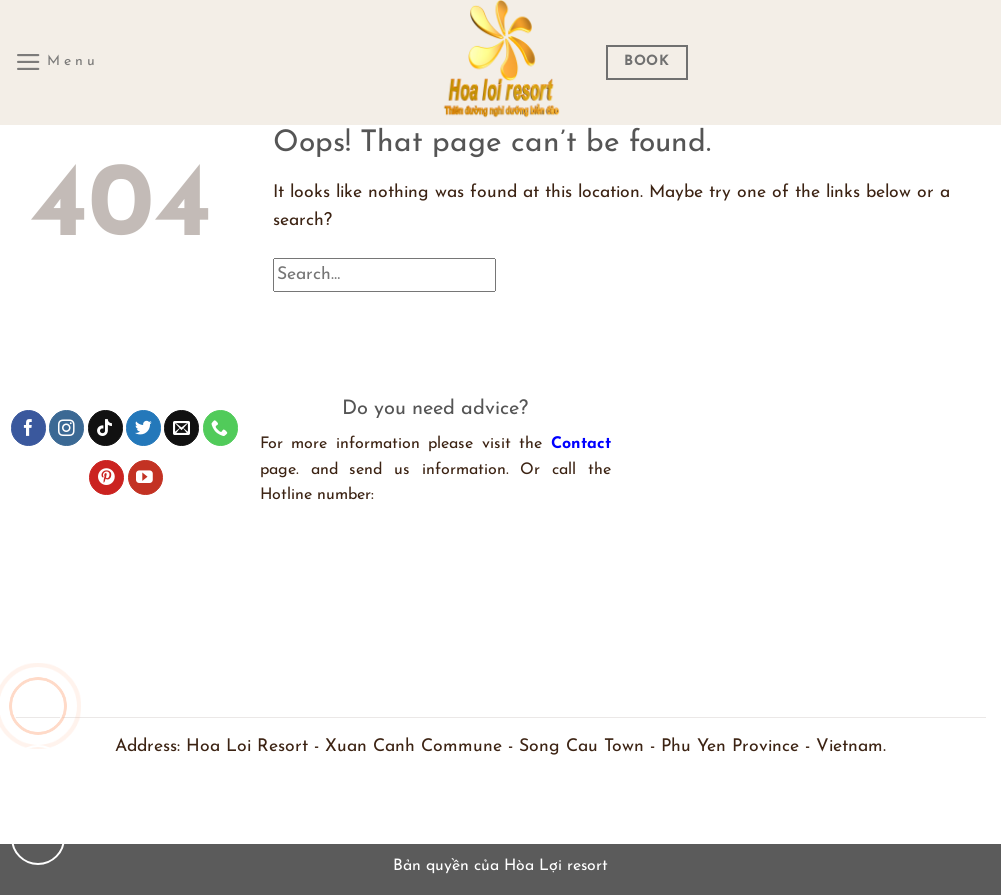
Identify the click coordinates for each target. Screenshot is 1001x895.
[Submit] (947, 283)
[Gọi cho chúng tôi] (38, 706)
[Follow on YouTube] (145, 478)
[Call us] (220, 428)
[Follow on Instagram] (66, 428)
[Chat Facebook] (38, 838)
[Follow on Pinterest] (106, 478)
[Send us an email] (181, 428)
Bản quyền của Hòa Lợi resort (500, 866)
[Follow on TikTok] (105, 428)
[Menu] (57, 62)
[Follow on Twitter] (143, 428)
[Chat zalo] (38, 772)
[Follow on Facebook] (28, 428)
